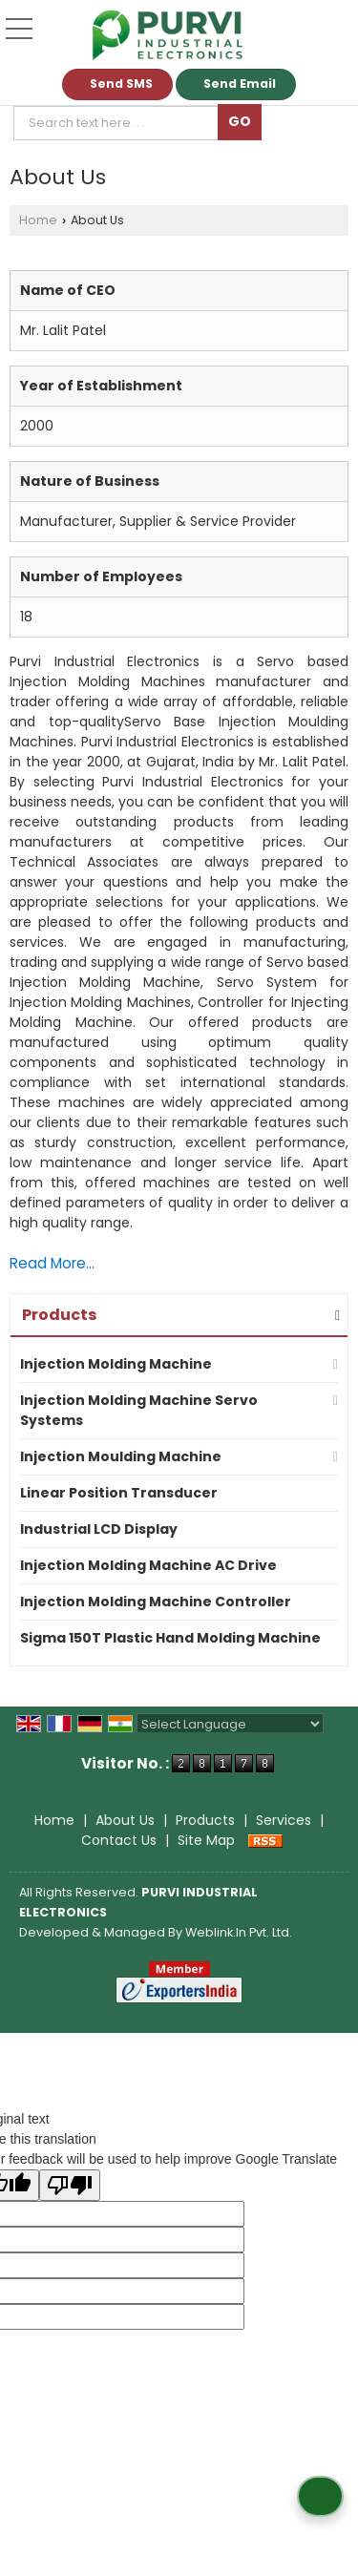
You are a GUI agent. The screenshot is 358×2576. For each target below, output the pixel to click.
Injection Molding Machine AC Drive (148, 1565)
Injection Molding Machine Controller (155, 1601)
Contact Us (119, 1840)
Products (59, 1315)
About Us (125, 1820)
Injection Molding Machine (116, 1363)
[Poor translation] (69, 2185)
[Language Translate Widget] (230, 1724)
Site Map (206, 1840)
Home (38, 220)
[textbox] (119, 123)
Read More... (52, 1263)
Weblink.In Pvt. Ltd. (238, 1932)
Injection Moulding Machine (120, 1456)
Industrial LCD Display (99, 1529)
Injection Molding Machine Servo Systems (139, 1410)
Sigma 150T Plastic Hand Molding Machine (170, 1637)
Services (283, 1820)
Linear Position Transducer (119, 1492)
